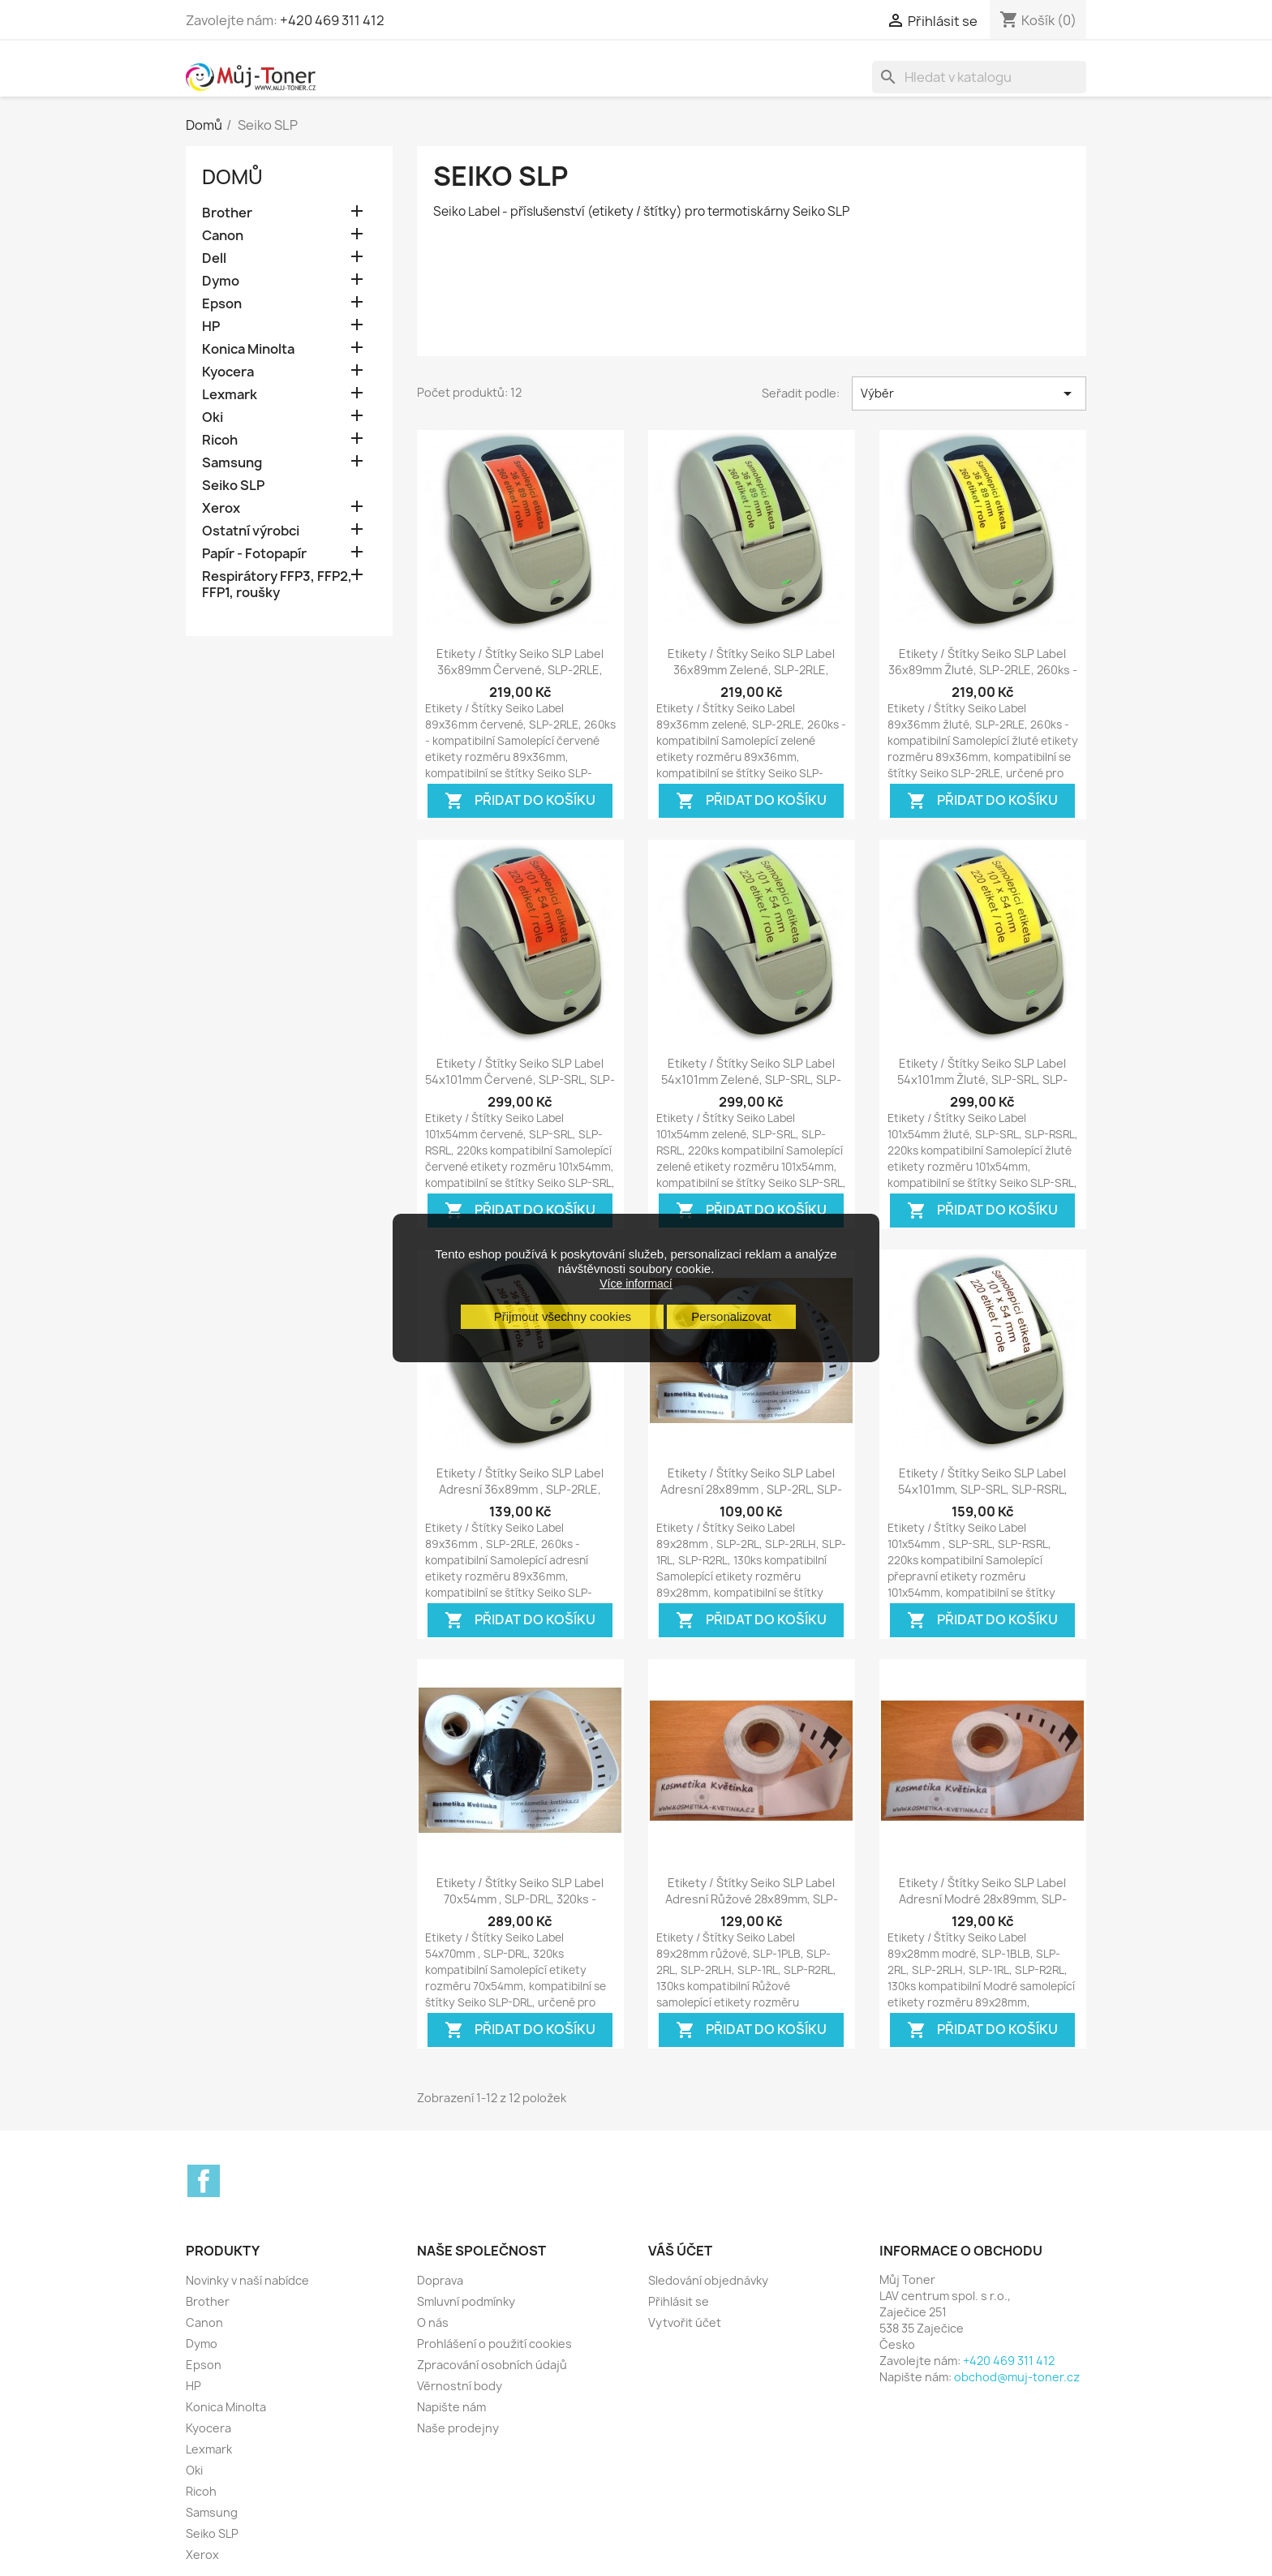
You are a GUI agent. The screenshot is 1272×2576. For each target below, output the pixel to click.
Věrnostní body (459, 2385)
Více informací (635, 1283)
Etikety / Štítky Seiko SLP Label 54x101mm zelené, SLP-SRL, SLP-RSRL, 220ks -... (751, 1079)
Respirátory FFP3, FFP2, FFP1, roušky (277, 584)
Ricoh (220, 440)
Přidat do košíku (520, 801)
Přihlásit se (678, 2301)
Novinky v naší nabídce (247, 2280)
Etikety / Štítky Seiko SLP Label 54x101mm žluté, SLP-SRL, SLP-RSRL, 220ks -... (982, 1079)
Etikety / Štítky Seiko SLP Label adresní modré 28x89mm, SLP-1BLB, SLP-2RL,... (983, 1899)
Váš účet (680, 2251)
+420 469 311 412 (332, 20)
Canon (222, 235)
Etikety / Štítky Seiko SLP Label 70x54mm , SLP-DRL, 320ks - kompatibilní (520, 1899)
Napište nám (451, 2407)
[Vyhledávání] (979, 77)
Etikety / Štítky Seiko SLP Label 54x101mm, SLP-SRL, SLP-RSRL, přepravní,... (983, 1489)
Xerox (221, 508)
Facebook (203, 2181)
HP (211, 326)
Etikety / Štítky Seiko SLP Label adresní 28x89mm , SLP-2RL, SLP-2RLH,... (751, 1489)
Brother (227, 212)
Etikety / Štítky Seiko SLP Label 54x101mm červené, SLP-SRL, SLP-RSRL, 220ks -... (520, 1079)
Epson (222, 303)
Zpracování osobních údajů (492, 2364)
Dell (214, 258)
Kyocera (228, 372)
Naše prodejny (458, 2428)
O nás (433, 2322)
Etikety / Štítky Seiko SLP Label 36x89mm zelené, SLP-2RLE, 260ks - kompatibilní (751, 670)
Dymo (220, 281)
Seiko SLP (233, 485)
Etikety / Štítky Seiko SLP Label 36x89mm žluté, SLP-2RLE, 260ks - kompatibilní (982, 670)
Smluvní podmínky (466, 2301)
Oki (212, 417)
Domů (232, 177)
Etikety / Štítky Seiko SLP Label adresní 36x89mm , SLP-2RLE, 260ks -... (520, 1489)
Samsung (232, 462)
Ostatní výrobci (250, 531)
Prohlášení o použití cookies (494, 2343)
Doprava (440, 2280)
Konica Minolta (248, 349)
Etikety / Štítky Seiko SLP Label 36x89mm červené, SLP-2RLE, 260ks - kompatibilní (520, 670)
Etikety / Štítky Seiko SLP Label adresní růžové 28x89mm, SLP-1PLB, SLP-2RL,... (751, 1899)
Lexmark (229, 394)
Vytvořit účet (684, 2322)
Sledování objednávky (708, 2280)
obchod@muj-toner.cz (1017, 2377)
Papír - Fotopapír (254, 553)
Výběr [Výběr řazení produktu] (969, 393)
